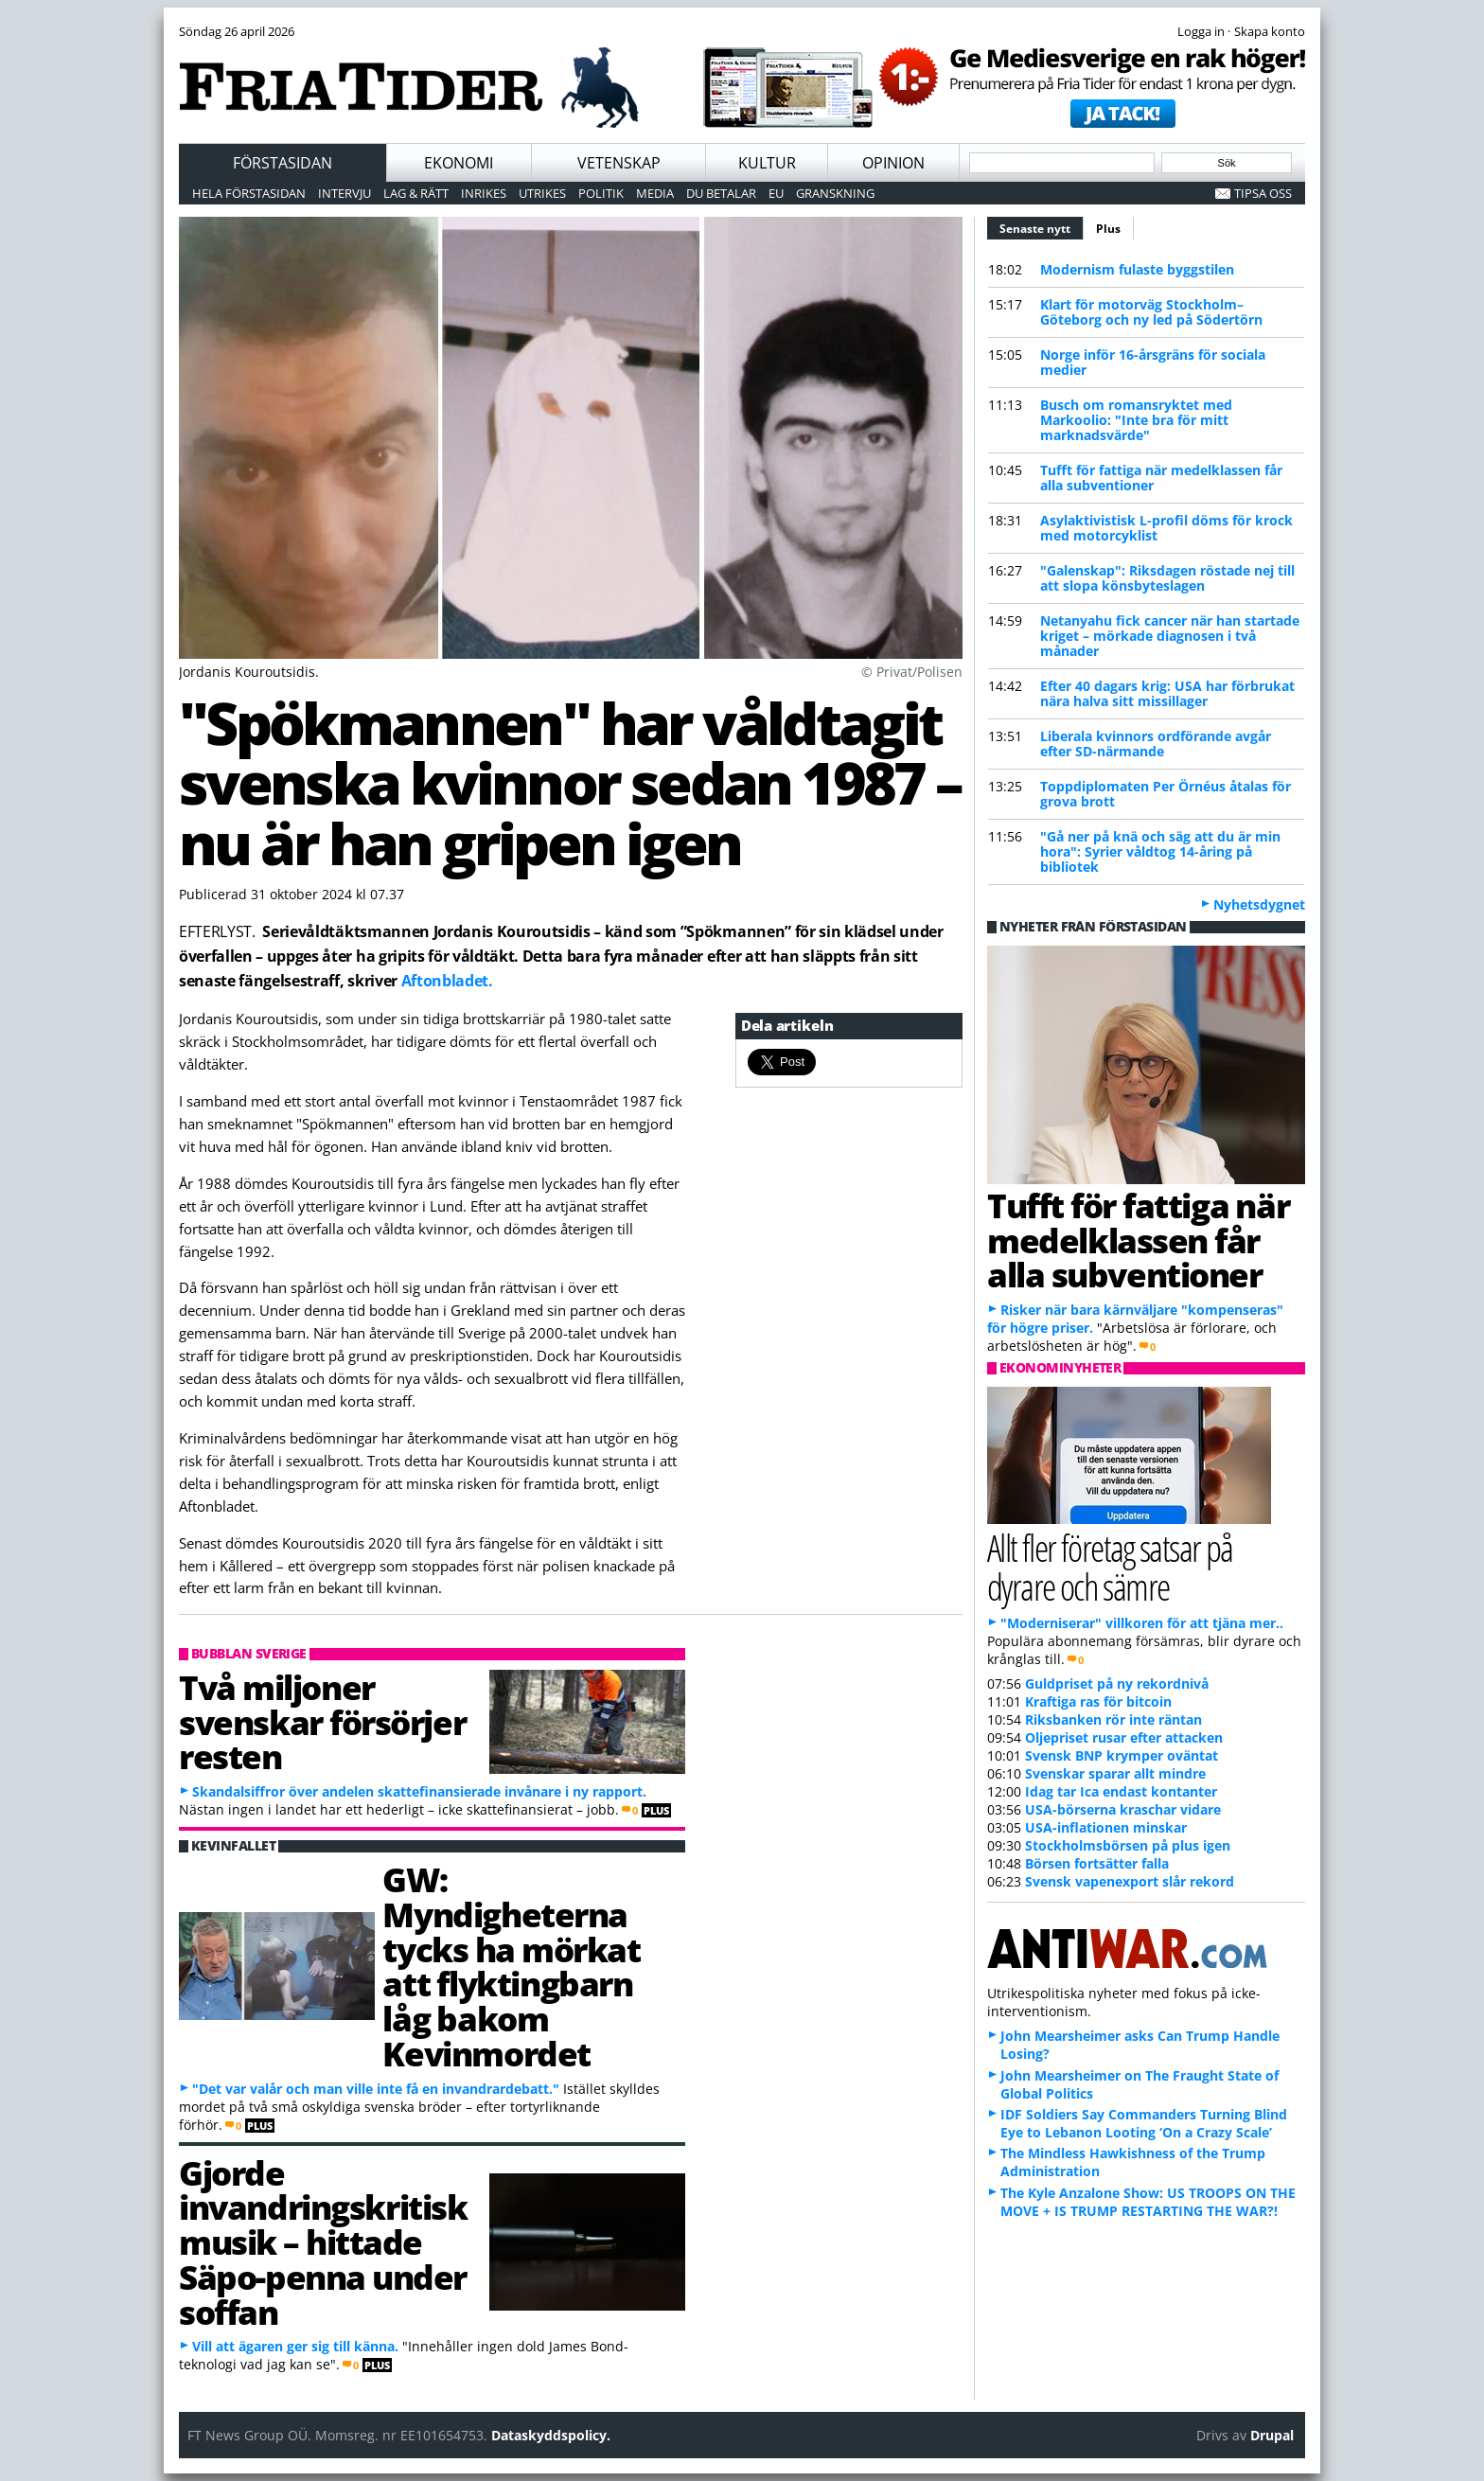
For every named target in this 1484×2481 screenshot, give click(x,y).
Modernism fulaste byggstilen (1137, 269)
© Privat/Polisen (912, 672)
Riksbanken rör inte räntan (1113, 1719)
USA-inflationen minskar (1106, 1827)
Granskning (835, 193)
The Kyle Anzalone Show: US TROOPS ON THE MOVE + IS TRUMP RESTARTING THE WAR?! (1148, 2202)
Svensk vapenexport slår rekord (1129, 1881)
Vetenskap (619, 162)
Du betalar (721, 193)
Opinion (893, 162)
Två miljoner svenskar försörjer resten (322, 1722)
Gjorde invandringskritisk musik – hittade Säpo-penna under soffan (323, 2242)
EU (776, 193)
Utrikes (542, 193)
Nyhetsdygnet (1259, 904)
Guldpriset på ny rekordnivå (1117, 1683)
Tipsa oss (1263, 193)
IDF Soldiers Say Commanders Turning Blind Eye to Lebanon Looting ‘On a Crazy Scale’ (1143, 2123)
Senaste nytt (1041, 226)
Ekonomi (458, 162)
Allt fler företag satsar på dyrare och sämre (1110, 1566)
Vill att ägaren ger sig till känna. (295, 2346)
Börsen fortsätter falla (1097, 1863)
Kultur (767, 162)
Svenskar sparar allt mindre (1115, 1773)
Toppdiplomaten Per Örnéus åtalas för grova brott (1165, 793)
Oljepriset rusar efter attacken (1124, 1737)
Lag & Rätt (416, 193)
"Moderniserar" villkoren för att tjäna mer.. (1141, 1623)
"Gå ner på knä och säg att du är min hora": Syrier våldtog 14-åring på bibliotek (1160, 851)
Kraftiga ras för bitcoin (1098, 1701)
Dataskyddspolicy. (550, 2435)
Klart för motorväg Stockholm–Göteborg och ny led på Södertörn (1151, 311)
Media (655, 193)
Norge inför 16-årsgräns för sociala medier (1152, 362)
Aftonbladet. (447, 980)
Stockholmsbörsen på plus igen (1127, 1845)
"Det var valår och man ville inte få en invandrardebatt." (375, 2089)
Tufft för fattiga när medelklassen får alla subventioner (1161, 477)
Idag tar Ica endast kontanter (1121, 1791)
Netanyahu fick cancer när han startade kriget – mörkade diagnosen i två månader (1169, 635)
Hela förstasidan (249, 193)
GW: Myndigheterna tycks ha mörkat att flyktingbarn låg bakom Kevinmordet (511, 1966)
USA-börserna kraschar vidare (1123, 1809)
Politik (601, 193)
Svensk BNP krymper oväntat (1121, 1755)
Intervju (344, 193)
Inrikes (483, 193)
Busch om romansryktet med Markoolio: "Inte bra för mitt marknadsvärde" (1136, 420)
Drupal (1272, 2435)
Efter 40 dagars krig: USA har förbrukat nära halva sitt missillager (1167, 693)
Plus (1108, 229)
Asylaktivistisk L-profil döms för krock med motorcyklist (1166, 527)
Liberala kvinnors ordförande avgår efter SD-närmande (1155, 743)
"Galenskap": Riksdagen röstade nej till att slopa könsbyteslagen (1167, 577)
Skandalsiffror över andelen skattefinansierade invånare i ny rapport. (419, 1791)
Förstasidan (282, 162)
